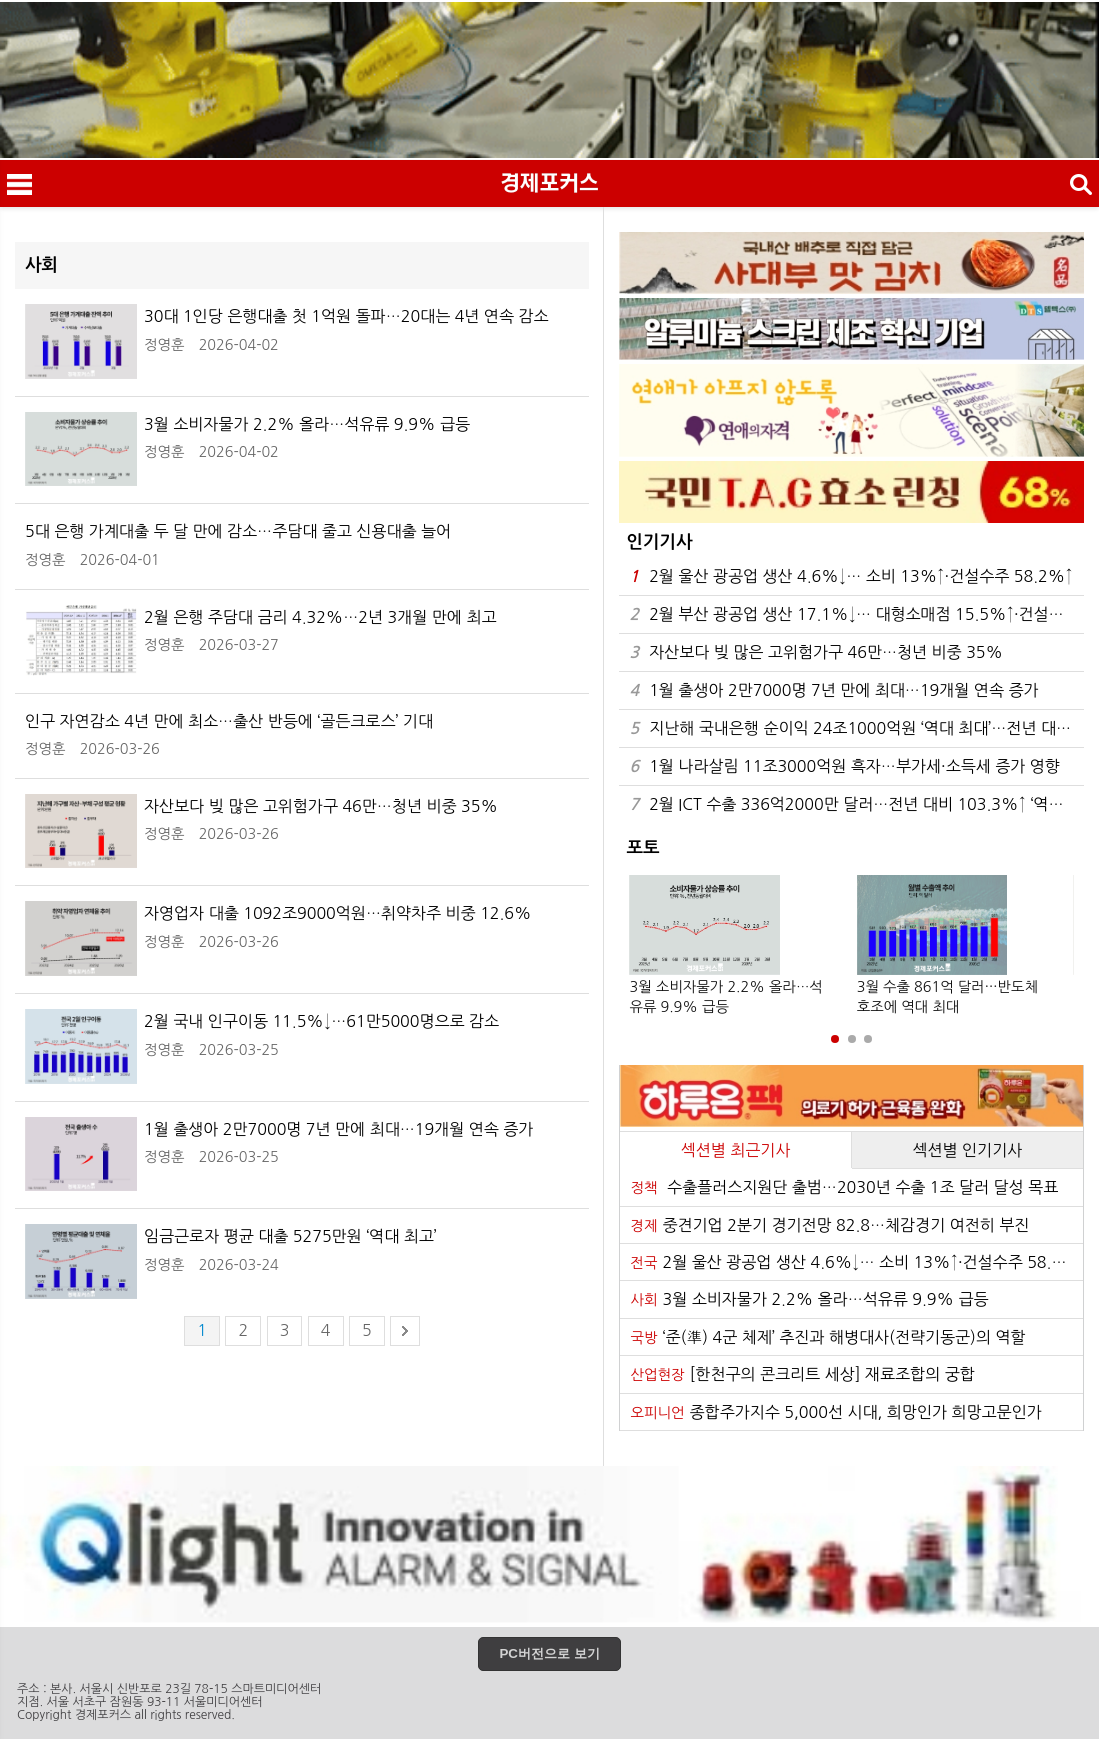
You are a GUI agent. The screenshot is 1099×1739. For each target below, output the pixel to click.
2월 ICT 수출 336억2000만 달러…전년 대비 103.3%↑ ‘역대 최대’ (856, 804)
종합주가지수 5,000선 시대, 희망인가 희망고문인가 (835, 1412)
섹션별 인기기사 (967, 1150)
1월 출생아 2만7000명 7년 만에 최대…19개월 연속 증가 (833, 690)
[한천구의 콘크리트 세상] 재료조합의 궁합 (802, 1374)
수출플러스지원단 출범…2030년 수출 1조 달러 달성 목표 (844, 1187)
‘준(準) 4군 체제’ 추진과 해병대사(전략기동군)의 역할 (827, 1337)
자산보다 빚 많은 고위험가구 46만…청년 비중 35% (816, 652)
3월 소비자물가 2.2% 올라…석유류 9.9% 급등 (809, 1299)
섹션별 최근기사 (736, 1150)
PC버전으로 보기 (549, 1653)
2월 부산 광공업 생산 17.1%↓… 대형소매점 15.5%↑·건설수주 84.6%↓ (856, 614)
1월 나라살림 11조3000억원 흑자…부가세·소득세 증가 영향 (844, 766)
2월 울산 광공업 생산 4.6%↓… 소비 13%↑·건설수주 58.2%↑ (850, 576)
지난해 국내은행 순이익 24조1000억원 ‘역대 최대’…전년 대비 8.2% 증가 (856, 728)
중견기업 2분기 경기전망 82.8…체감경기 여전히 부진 (829, 1225)
